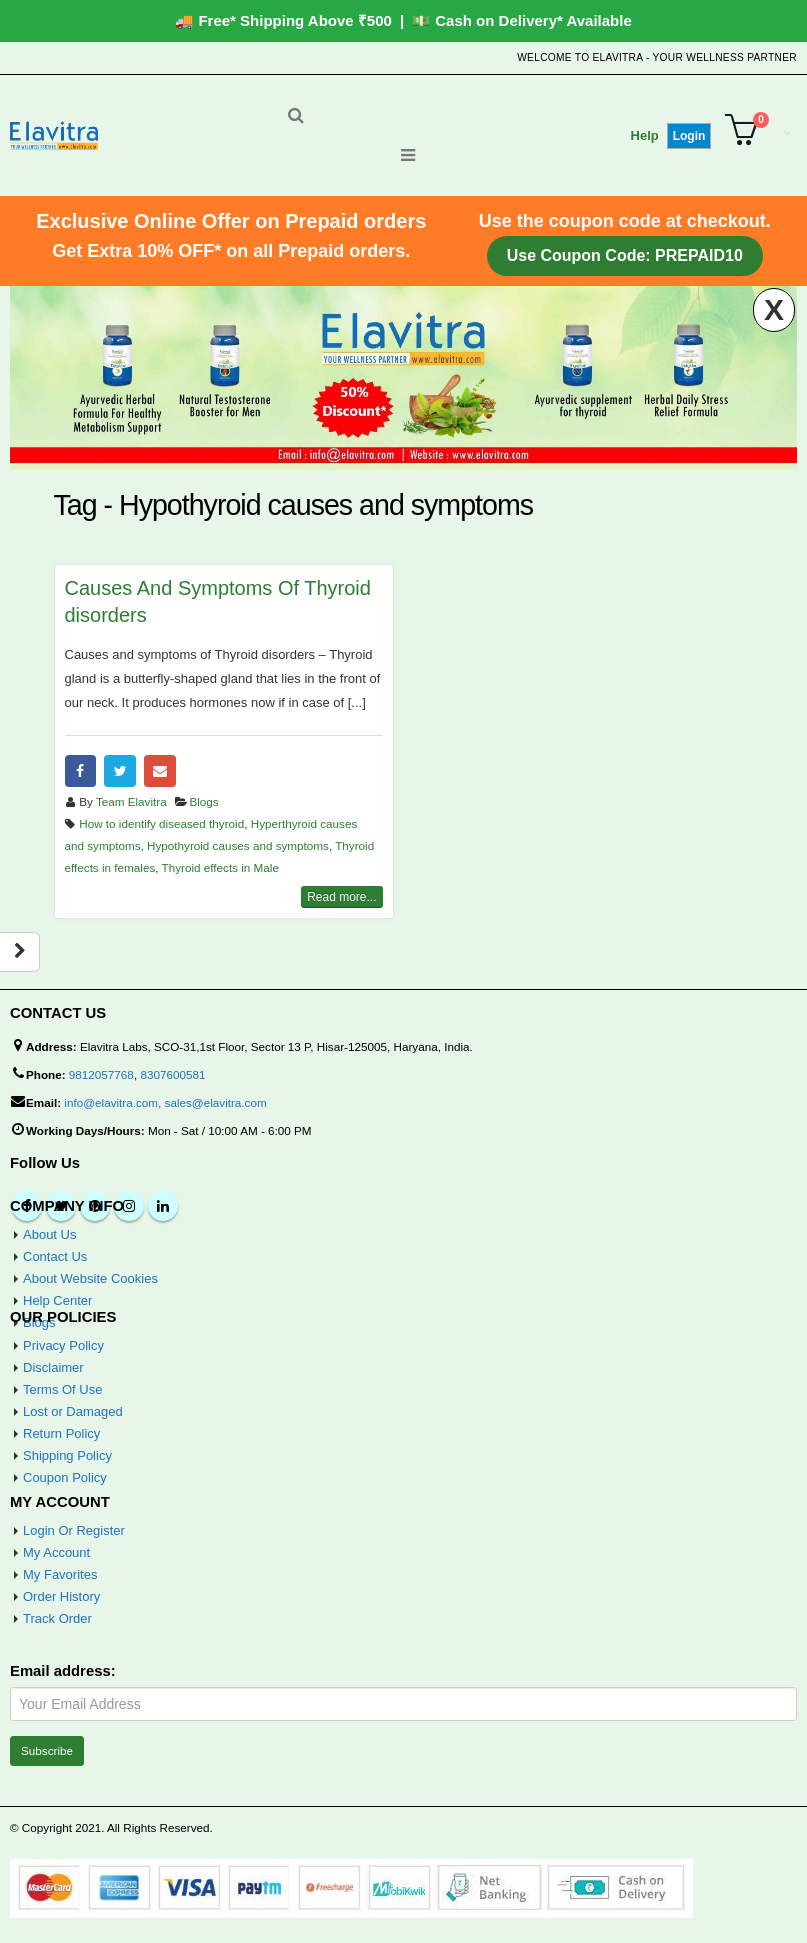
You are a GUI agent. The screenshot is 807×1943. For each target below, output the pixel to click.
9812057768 (101, 1074)
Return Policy (61, 1433)
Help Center (57, 1300)
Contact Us (55, 1256)
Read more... (341, 897)
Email (160, 771)
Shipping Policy (67, 1455)
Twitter (120, 771)
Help (645, 135)
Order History (61, 1596)
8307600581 (172, 1074)
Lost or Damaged (73, 1411)
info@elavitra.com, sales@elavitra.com (165, 1102)
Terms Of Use (62, 1389)
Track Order (57, 1618)
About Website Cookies (90, 1278)
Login (689, 136)
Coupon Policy (65, 1477)
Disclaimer (53, 1367)
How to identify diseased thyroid (161, 823)
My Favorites (60, 1574)
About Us (49, 1234)
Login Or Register (74, 1530)
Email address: (63, 1671)
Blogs (203, 801)
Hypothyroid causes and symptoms (238, 845)
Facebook (81, 771)
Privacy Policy (63, 1345)
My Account (56, 1552)
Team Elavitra (131, 801)
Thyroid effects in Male (220, 867)
